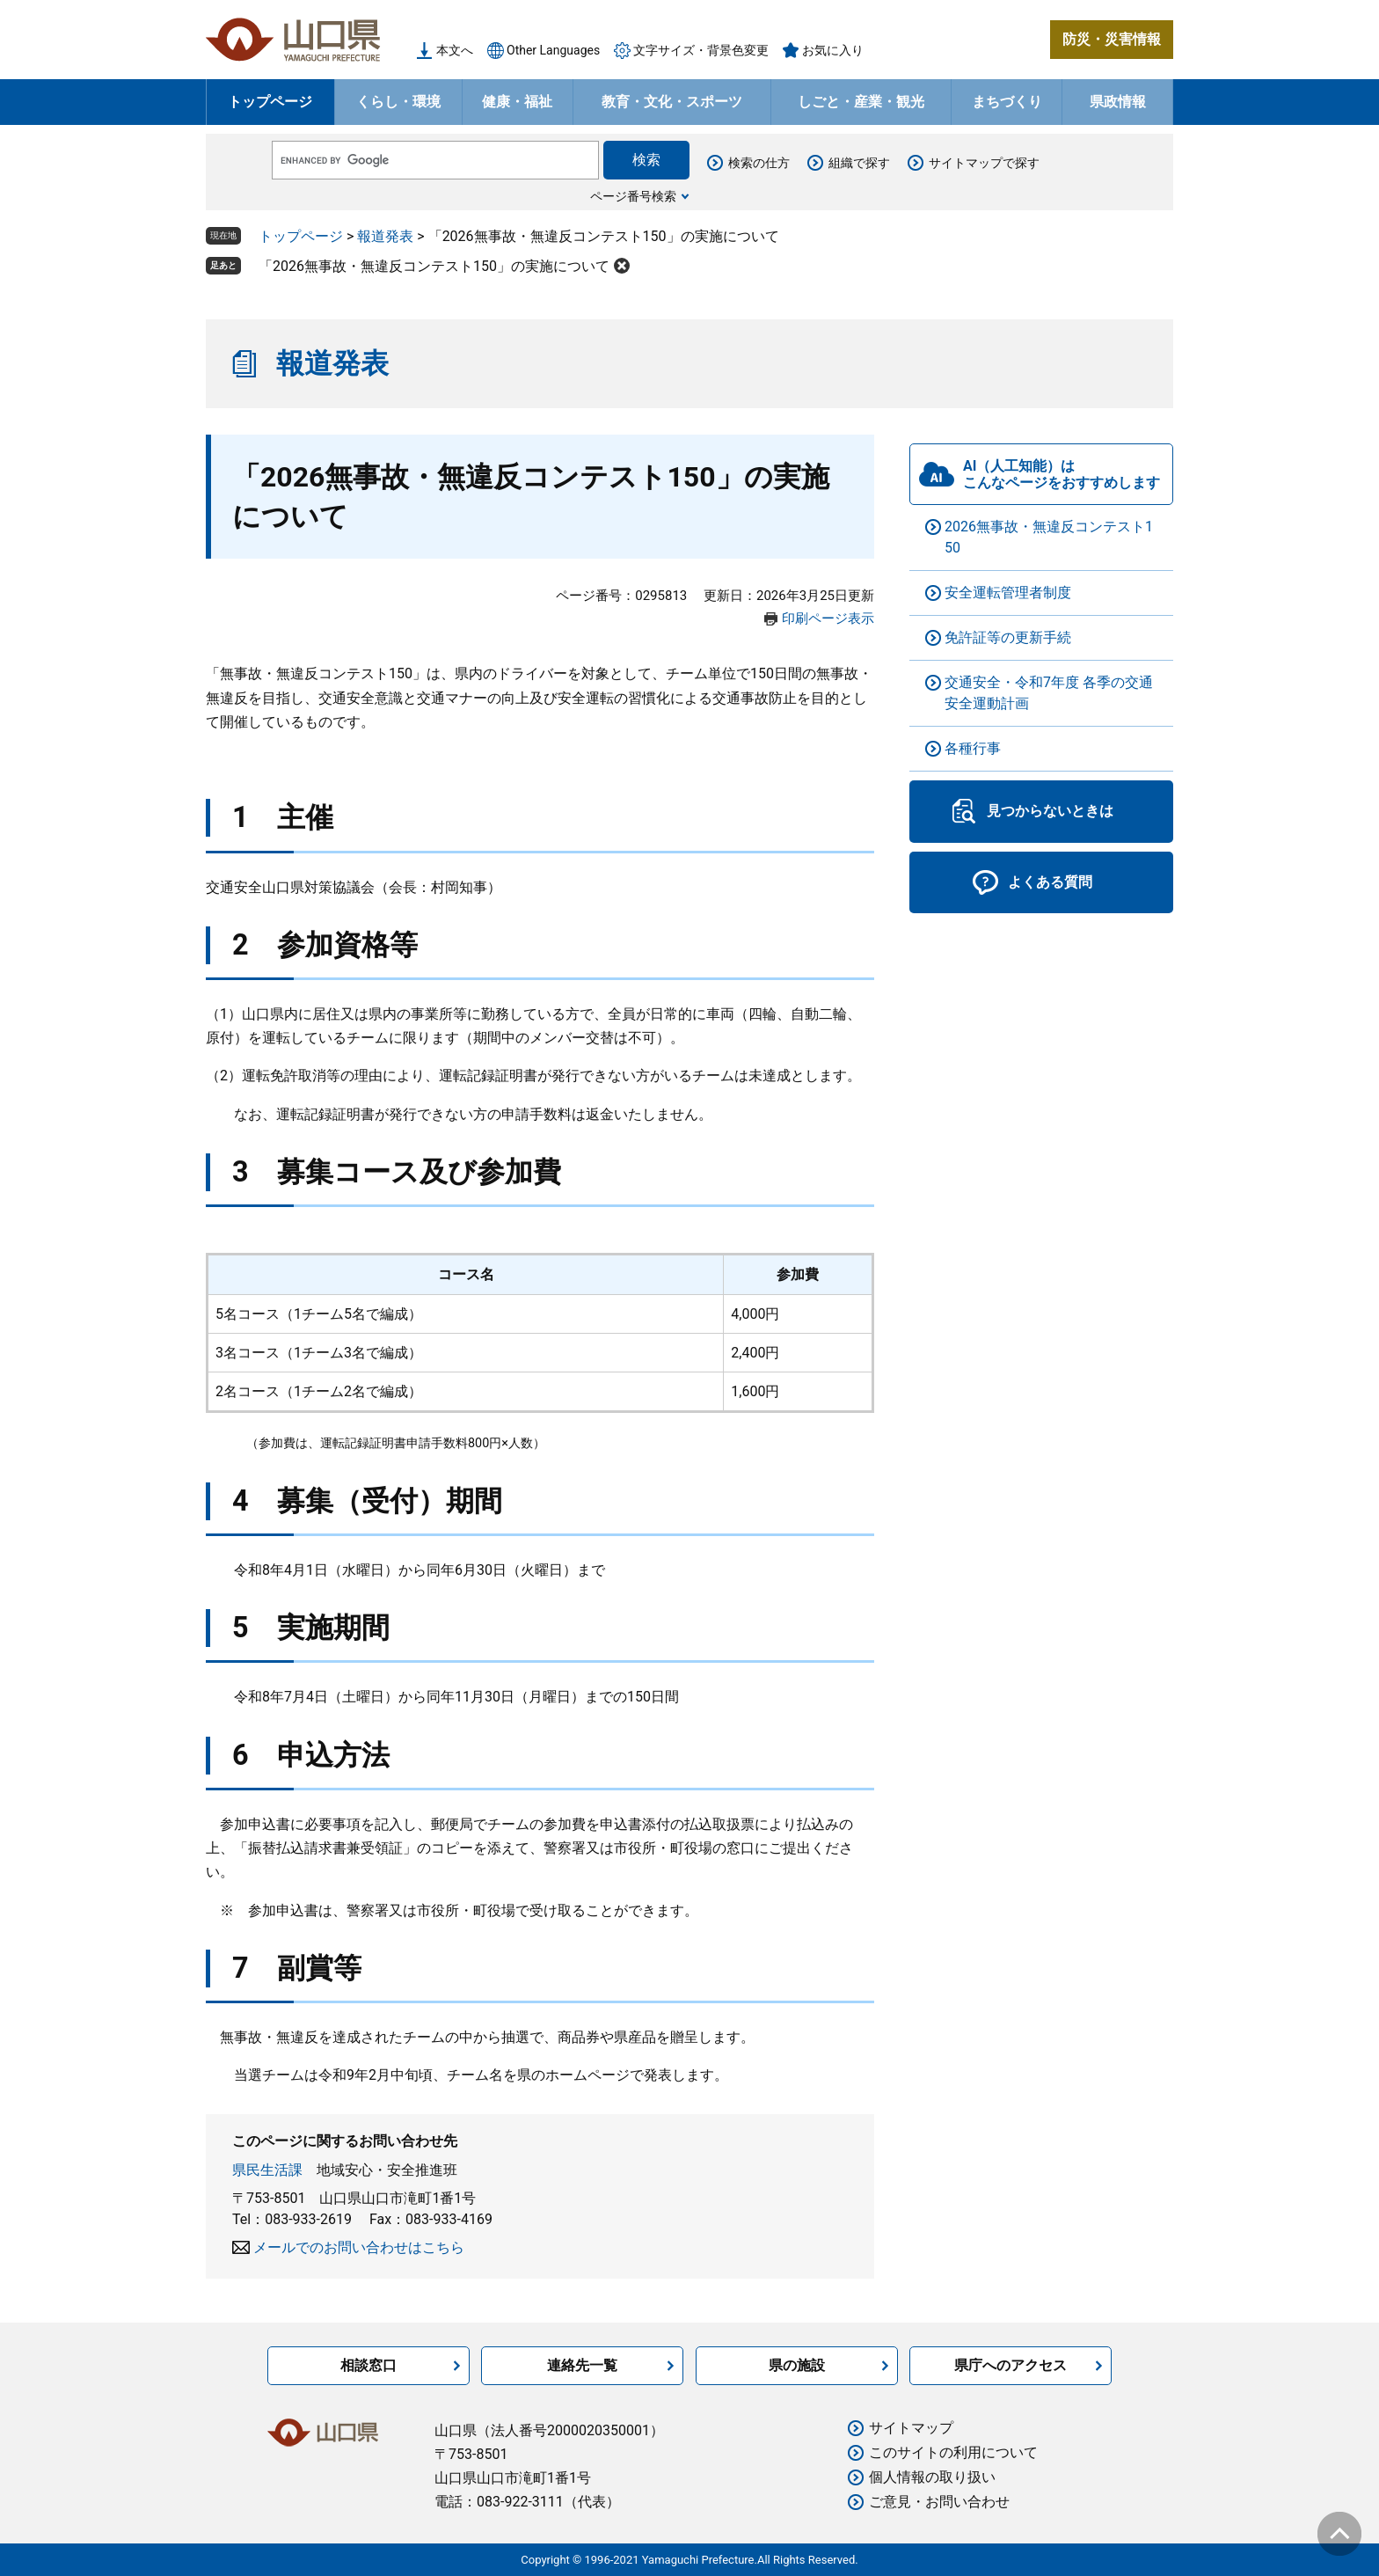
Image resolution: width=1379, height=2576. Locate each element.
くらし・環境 (398, 101)
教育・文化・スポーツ (672, 101)
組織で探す (859, 163)
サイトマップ (911, 2427)
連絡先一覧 (582, 2365)
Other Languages (553, 50)
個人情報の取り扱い (932, 2477)
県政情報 (1118, 101)
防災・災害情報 (1111, 39)
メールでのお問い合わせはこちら (358, 2247)
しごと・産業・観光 (861, 101)
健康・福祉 (517, 101)
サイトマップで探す (984, 163)
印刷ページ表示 (828, 618)
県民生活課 (267, 2170)
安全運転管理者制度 (1008, 592)
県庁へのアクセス (1010, 2365)
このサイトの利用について (953, 2452)
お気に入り (833, 50)
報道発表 (385, 236)
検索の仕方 (759, 163)
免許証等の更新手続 (1008, 637)
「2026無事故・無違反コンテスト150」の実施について (434, 266)
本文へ (454, 50)
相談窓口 (368, 2365)
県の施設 (797, 2365)
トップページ (270, 101)
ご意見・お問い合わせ (939, 2501)
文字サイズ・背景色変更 (701, 50)
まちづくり (1007, 101)
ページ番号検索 (633, 196)
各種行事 (973, 748)
